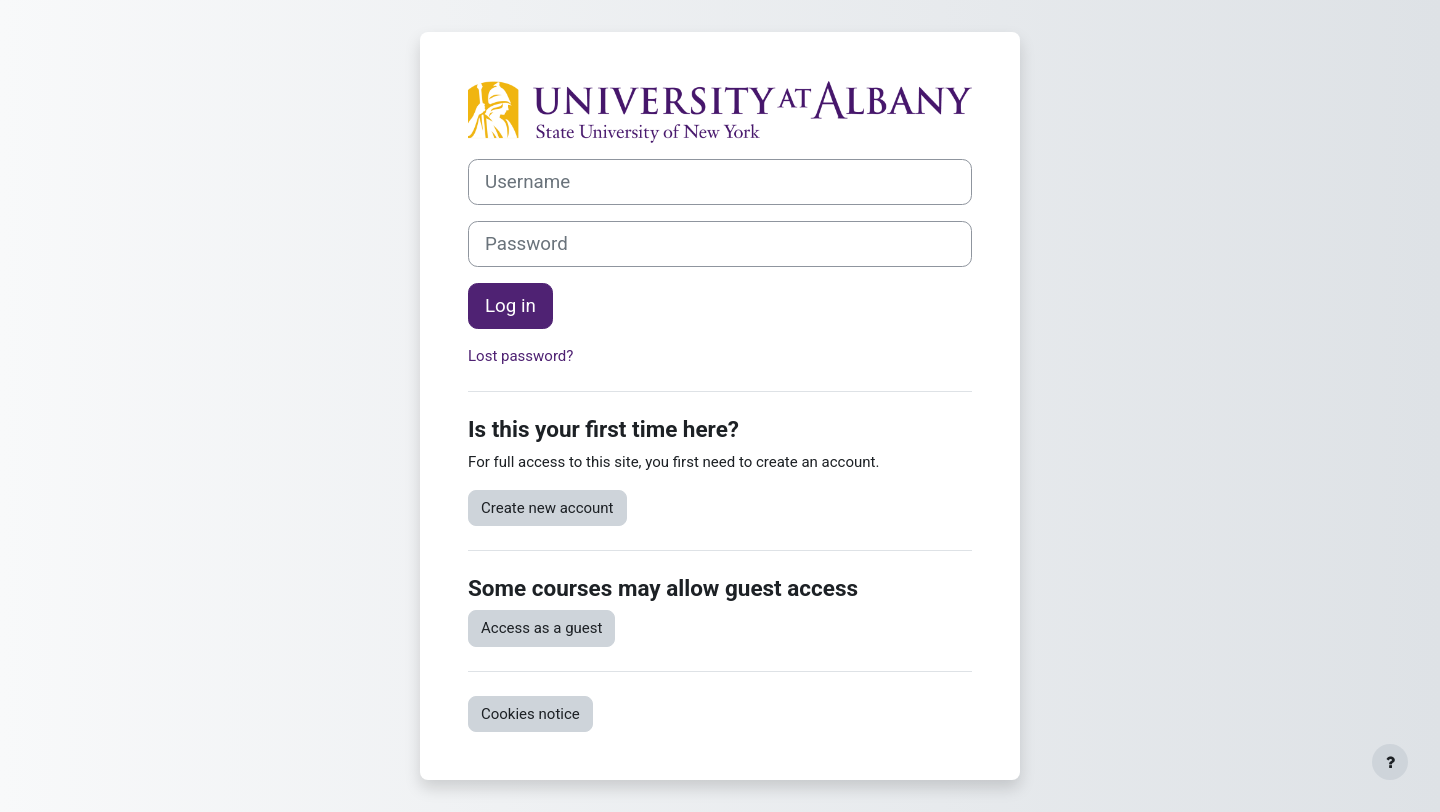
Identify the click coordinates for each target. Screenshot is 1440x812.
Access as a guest (541, 628)
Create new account (547, 508)
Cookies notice (530, 714)
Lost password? (520, 356)
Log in (510, 306)
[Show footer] (1390, 762)
